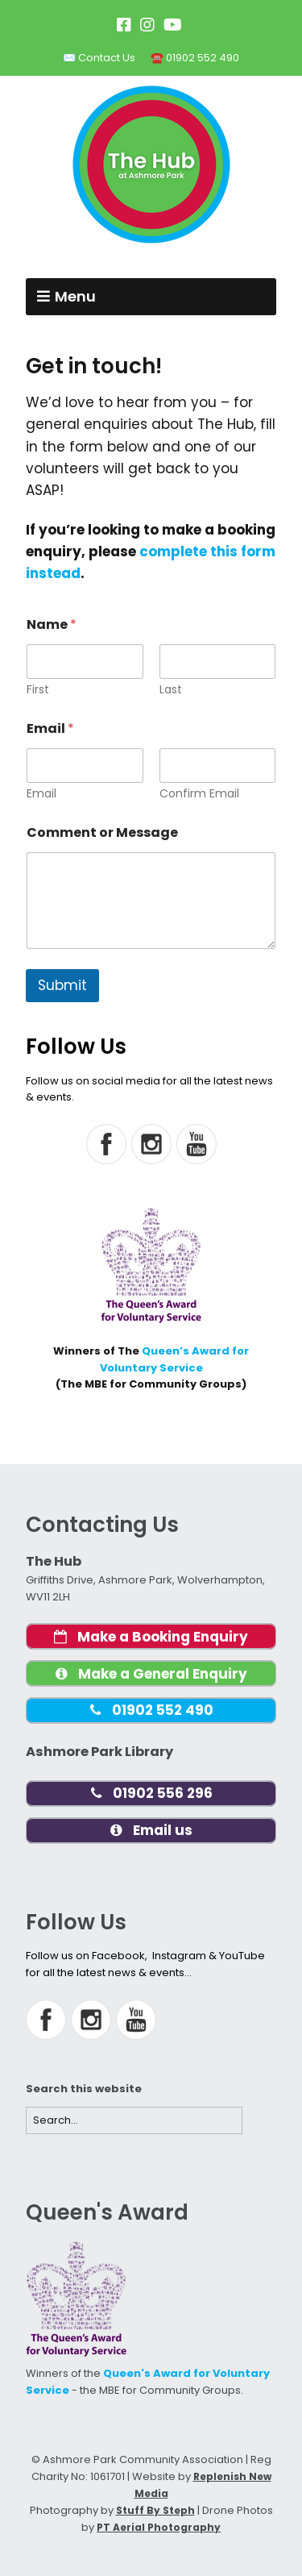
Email (41, 794)
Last (170, 690)
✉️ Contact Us (99, 57)
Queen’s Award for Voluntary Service (175, 1359)
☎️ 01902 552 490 (195, 57)
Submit (62, 985)
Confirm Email (199, 794)
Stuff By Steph (155, 2510)
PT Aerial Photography (159, 2527)
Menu (75, 296)
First (38, 690)
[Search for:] (134, 2121)
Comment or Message (102, 832)
